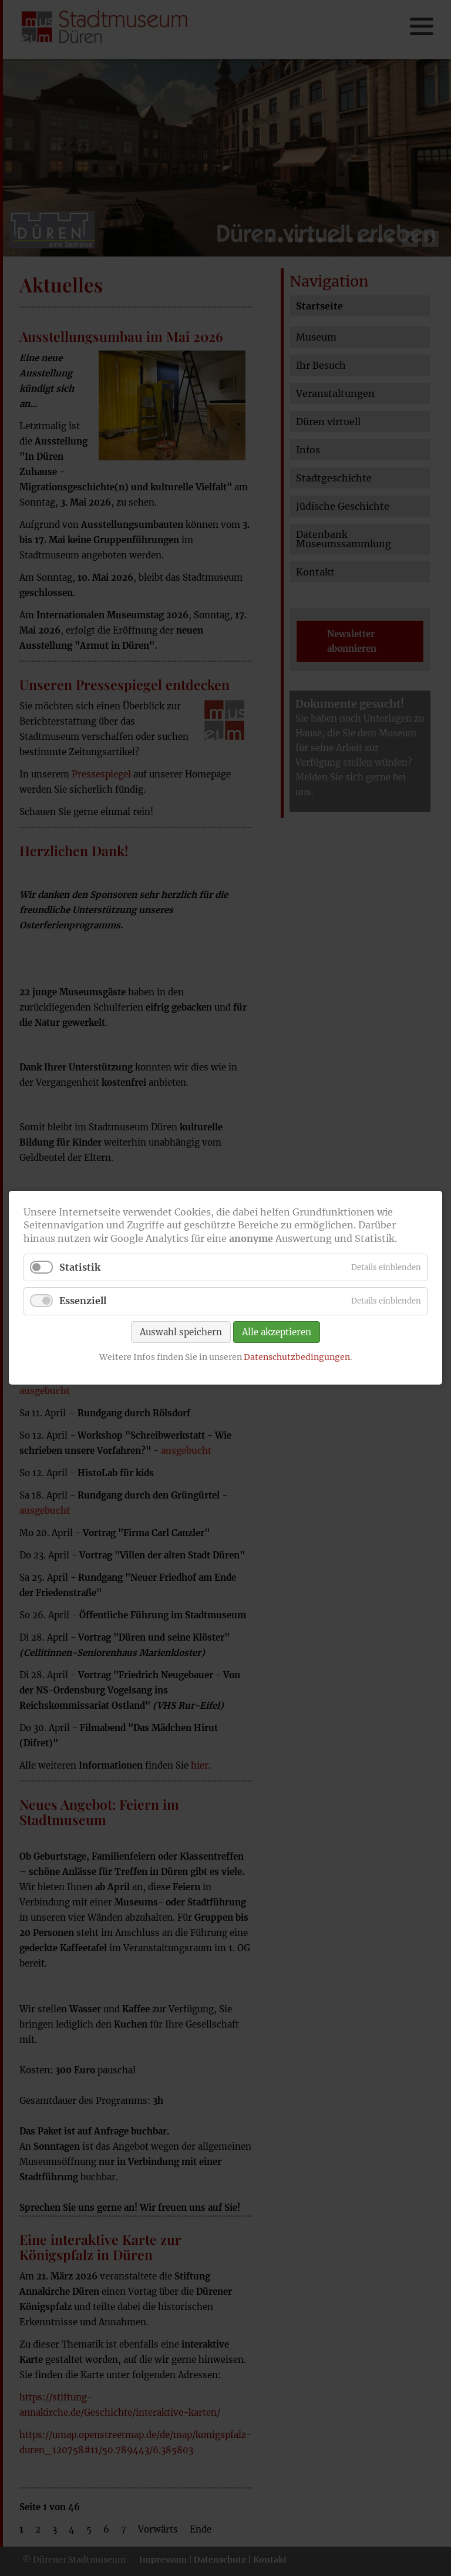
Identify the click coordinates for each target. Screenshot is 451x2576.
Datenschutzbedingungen (297, 1357)
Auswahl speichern (181, 1332)
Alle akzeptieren (276, 1332)
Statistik (79, 1268)
